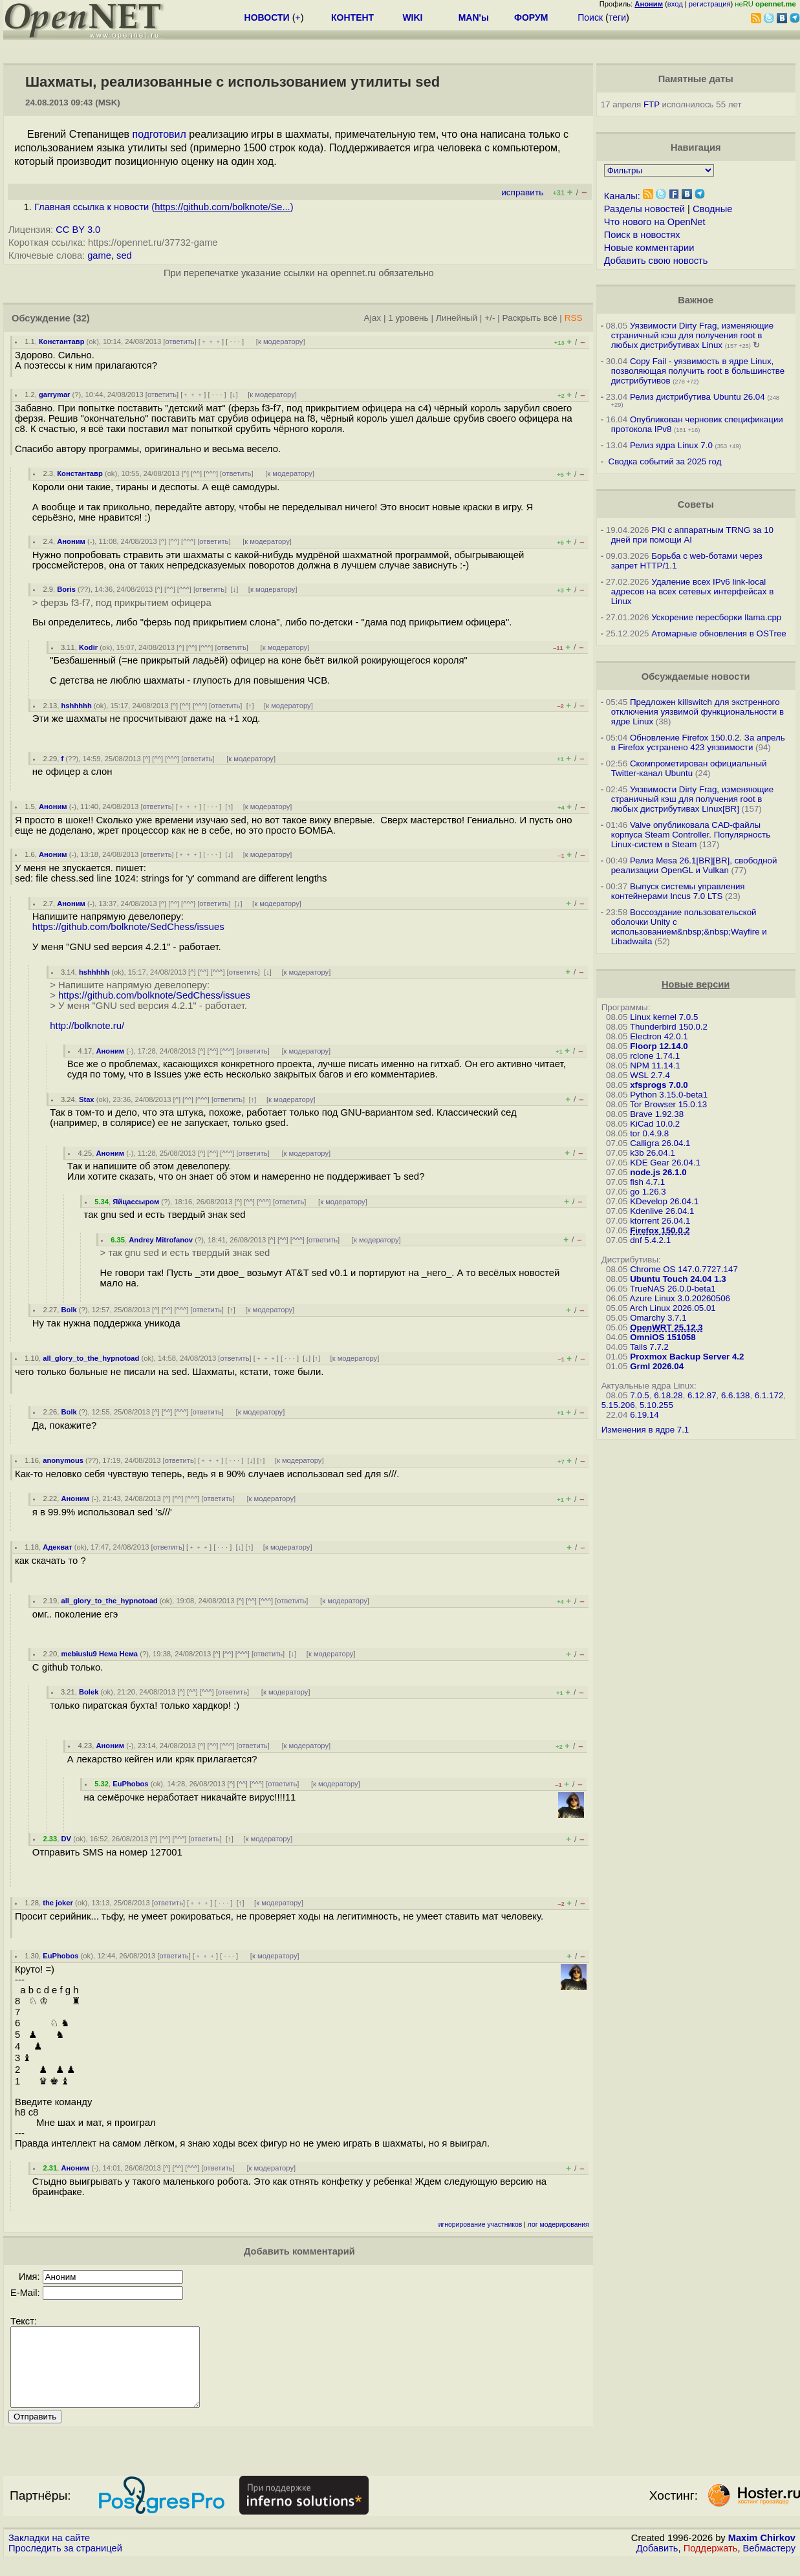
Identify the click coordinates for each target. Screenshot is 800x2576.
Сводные (712, 209)
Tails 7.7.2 (649, 1347)
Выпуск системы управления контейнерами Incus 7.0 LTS (678, 891)
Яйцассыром (136, 1202)
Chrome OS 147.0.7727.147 (684, 1269)
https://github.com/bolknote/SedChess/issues (128, 927)
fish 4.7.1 (647, 1182)
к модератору (280, 341)
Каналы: (622, 196)
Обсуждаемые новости (696, 676)
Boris (66, 589)
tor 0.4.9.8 (649, 1133)
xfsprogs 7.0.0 (659, 1085)
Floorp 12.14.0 (659, 1046)
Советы (696, 504)
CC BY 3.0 (78, 229)
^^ (196, 473)
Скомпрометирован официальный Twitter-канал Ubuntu (689, 768)
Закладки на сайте (49, 2553)
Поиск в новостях (642, 235)
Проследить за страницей (65, 2564)
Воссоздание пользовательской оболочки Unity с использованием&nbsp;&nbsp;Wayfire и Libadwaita (689, 926)
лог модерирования (558, 2224)
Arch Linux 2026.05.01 (672, 1308)
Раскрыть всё (530, 318)
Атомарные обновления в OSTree (718, 633)
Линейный (456, 318)
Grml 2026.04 (657, 1366)
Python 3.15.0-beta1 (669, 1094)
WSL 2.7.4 (650, 1075)
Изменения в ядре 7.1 (645, 1429)
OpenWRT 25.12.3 (666, 1327)
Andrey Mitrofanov (161, 1240)
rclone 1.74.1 (655, 1056)
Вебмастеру (769, 2564)
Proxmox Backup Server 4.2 (687, 1356)
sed (124, 255)
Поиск (590, 17)
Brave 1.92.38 (657, 1114)
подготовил (159, 134)
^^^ (211, 473)
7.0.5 (639, 1395)
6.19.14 (644, 1415)
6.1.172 (769, 1395)
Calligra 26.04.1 (660, 1143)
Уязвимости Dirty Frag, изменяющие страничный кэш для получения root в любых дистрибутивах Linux (692, 335)
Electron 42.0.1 (659, 1036)
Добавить (657, 2564)
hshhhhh (76, 705)
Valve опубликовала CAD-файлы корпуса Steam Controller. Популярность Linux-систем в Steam (690, 834)
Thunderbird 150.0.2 (669, 1027)
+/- (489, 318)
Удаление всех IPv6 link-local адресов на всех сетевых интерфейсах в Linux (692, 591)
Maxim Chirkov (761, 2553)
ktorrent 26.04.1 (660, 1221)
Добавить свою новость (656, 260)
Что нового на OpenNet (655, 222)
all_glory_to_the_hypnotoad (91, 1358)
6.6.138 (735, 1395)
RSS (574, 318)
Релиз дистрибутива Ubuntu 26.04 (697, 397)
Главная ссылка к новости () (164, 207)
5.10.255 (656, 1405)
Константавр (62, 341)
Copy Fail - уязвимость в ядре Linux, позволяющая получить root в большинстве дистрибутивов (697, 370)
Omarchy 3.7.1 (658, 1318)
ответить (180, 341)
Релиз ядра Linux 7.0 (671, 445)
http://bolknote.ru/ (87, 1026)
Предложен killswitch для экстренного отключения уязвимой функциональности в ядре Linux (697, 711)
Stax (86, 1099)
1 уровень (408, 318)
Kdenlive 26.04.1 (662, 1211)
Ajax (373, 318)
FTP (651, 104)
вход (675, 4)
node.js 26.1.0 (658, 1172)
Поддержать (711, 2564)
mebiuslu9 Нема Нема (99, 1654)
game (99, 255)
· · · (235, 341)
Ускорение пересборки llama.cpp (716, 617)
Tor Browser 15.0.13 (668, 1104)
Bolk (69, 1310)
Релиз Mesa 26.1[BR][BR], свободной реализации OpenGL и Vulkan (694, 865)
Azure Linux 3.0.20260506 (679, 1298)
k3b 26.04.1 (652, 1153)
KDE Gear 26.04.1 (665, 1162)
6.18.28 (668, 1395)
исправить (522, 192)
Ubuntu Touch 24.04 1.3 (678, 1279)
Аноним (71, 541)
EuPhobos (130, 1784)
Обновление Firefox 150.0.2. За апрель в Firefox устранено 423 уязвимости (698, 742)
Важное (695, 300)
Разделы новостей (644, 209)
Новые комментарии (649, 248)
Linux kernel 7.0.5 (664, 1017)
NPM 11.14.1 (655, 1065)
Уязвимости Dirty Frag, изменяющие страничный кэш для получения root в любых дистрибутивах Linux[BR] (692, 799)
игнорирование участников (480, 2224)
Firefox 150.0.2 (660, 1230)
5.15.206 (618, 1405)
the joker (58, 1903)
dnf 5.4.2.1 (650, 1240)
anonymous (63, 1460)
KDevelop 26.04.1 (664, 1201)
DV (66, 1839)
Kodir (88, 647)
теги (617, 17)
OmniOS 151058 (663, 1337)
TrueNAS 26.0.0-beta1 (673, 1288)
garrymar (54, 394)
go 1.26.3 (648, 1191)
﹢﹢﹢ (211, 341)
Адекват (57, 1547)
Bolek (88, 1692)
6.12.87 (701, 1395)
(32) (81, 318)
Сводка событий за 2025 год (665, 461)
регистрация (710, 4)
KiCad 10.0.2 (655, 1124)
